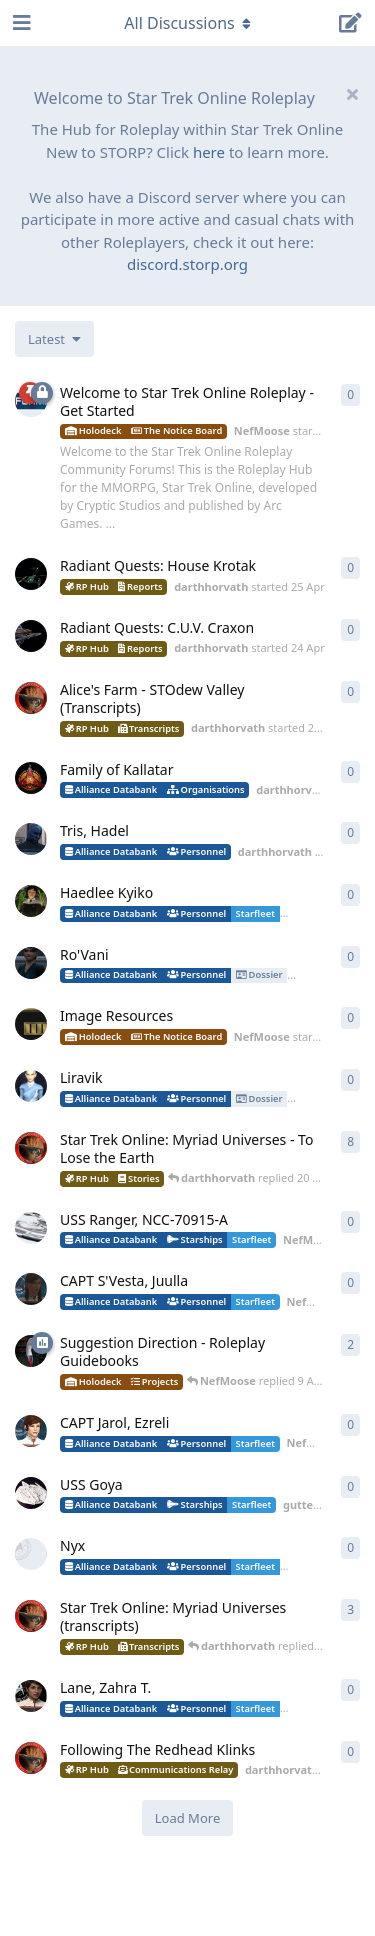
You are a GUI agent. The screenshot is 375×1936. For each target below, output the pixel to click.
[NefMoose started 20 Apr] (31, 1024)
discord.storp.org (187, 264)
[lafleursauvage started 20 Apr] (31, 901)
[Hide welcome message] (352, 94)
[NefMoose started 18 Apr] (31, 1228)
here (209, 152)
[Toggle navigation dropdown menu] (188, 23)
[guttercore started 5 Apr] (31, 1493)
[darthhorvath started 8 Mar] (31, 1148)
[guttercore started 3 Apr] (31, 1696)
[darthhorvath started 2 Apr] (31, 1758)
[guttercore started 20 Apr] (31, 1086)
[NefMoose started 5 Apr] (31, 1431)
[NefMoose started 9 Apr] (31, 1351)
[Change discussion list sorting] (54, 339)
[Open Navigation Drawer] (20, 23)
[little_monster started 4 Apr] (31, 1554)
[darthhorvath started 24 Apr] (31, 636)
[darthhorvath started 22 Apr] (31, 839)
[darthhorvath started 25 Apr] (31, 574)
